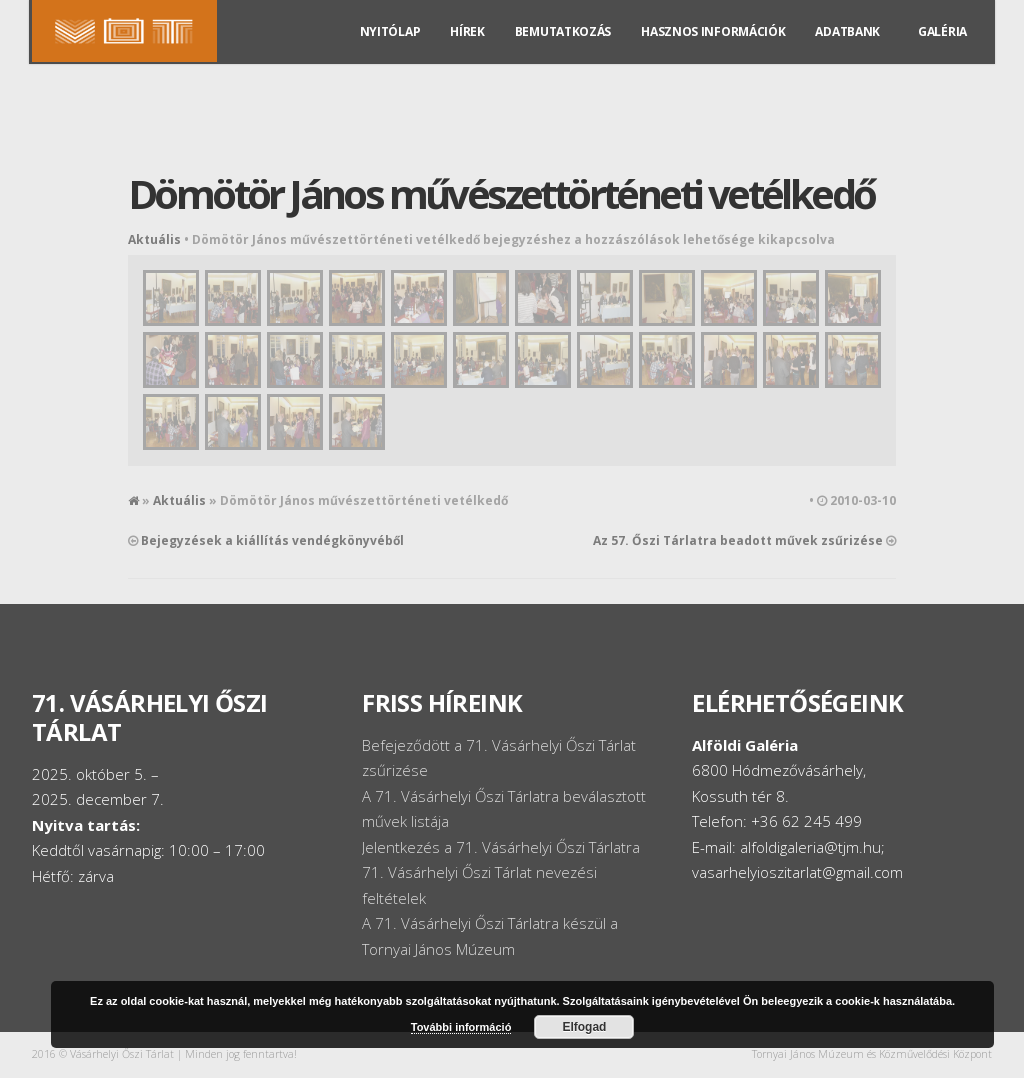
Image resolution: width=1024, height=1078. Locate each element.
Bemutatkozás (563, 51)
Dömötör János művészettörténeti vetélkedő (501, 193)
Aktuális (154, 239)
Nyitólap (390, 51)
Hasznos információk (713, 51)
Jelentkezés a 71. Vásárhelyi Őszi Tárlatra (501, 847)
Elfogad (584, 1027)
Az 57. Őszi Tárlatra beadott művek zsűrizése (738, 540)
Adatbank (847, 51)
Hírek (467, 51)
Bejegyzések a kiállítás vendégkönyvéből (272, 540)
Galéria (942, 51)
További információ (461, 1027)
